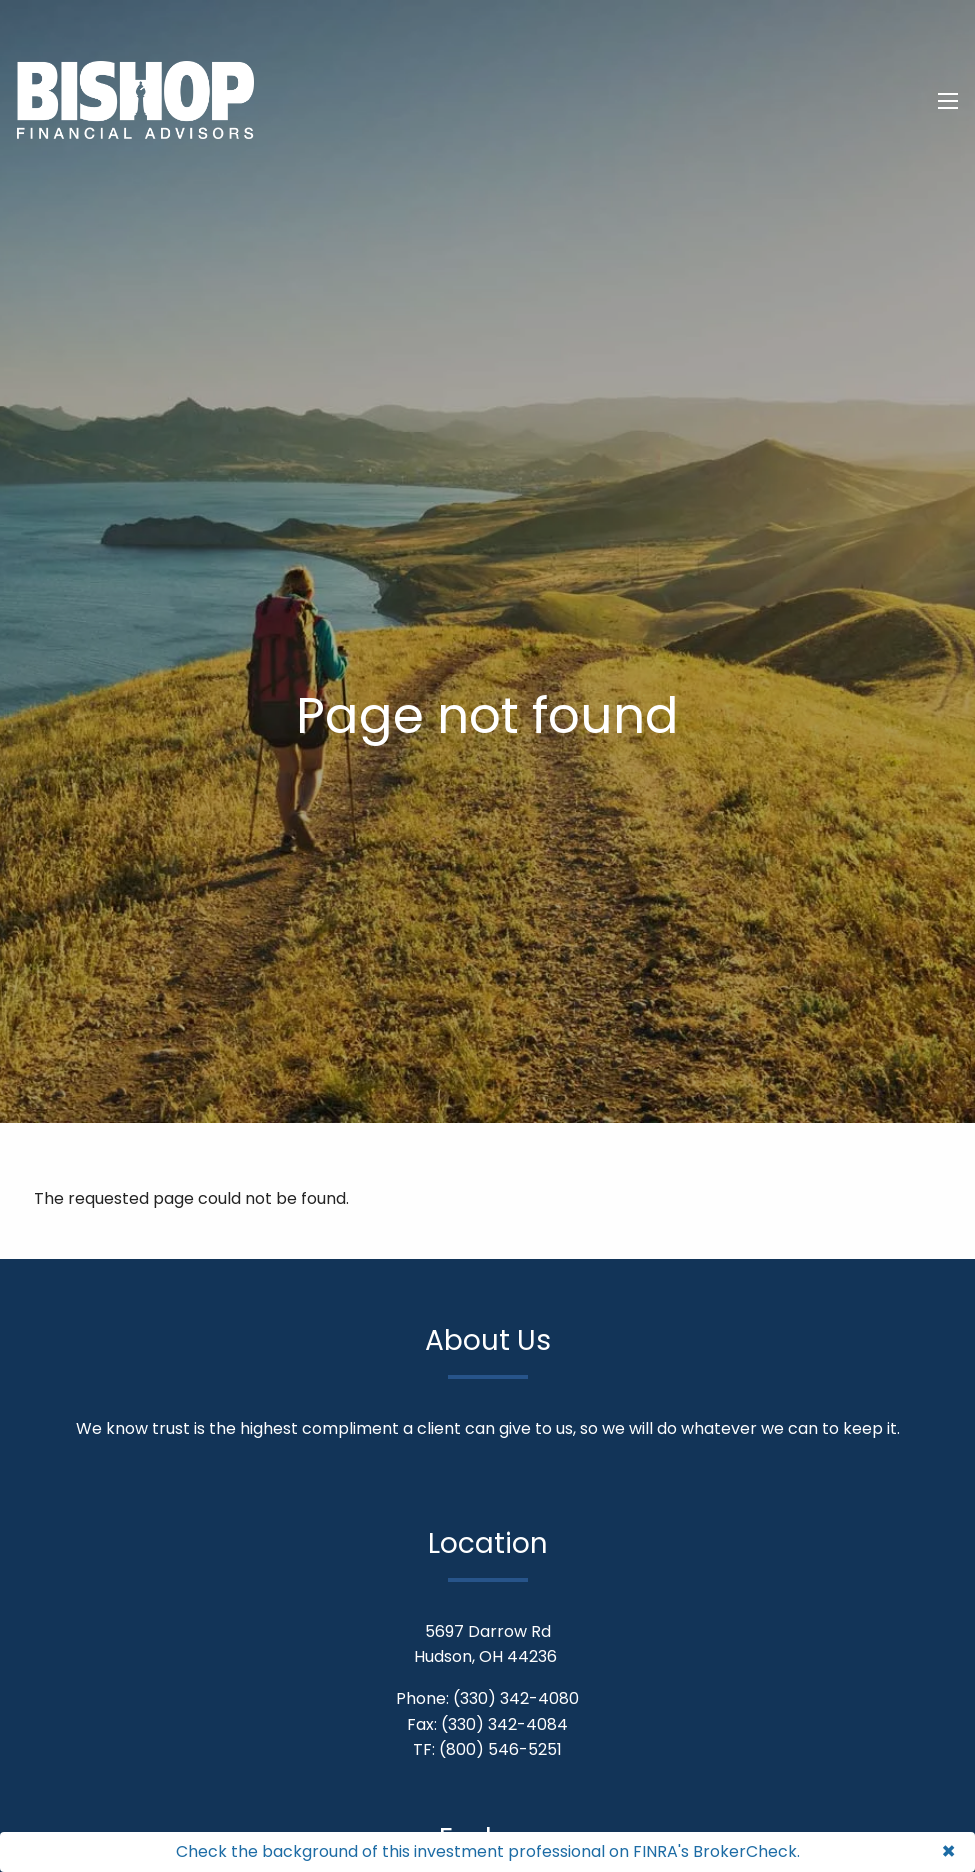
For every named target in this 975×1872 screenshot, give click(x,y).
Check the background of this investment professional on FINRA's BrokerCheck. (488, 1851)
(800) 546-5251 (500, 1749)
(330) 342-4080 (516, 1698)
